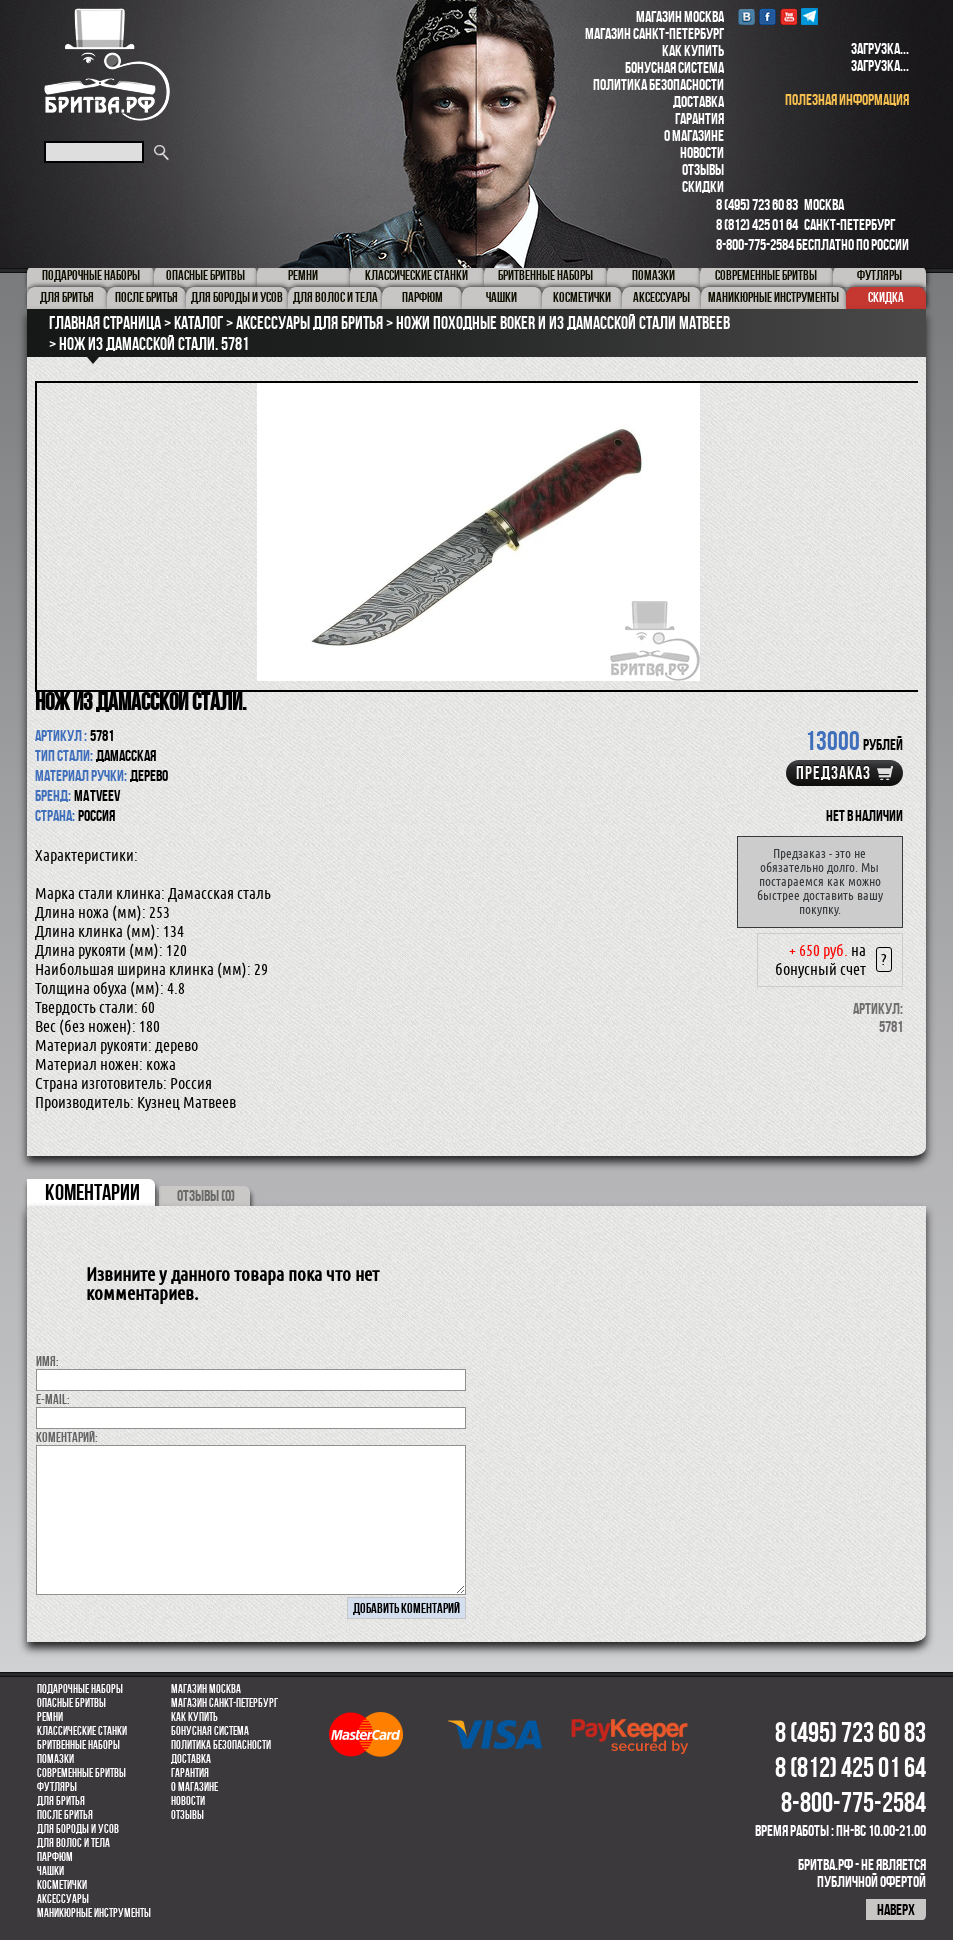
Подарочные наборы (80, 1689)
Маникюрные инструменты (94, 1913)
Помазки (55, 1759)
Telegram (809, 16)
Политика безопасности (658, 84)
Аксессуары (63, 1899)
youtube (788, 16)
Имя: (47, 1361)
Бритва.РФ (107, 64)
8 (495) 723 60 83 (757, 204)
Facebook (767, 16)
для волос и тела (73, 1843)
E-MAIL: (53, 1399)
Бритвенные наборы (78, 1745)
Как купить (693, 50)
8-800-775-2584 (755, 244)
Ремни (50, 1717)
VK (746, 16)
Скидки (703, 186)
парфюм (55, 1857)
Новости (702, 152)
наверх (896, 1909)
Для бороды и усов (78, 1829)
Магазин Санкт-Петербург (654, 33)
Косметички (62, 1885)
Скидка (886, 297)
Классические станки (82, 1731)
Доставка (698, 101)
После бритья (65, 1815)
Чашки (50, 1871)
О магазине (694, 135)
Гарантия (699, 118)
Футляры (57, 1787)
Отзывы (703, 169)
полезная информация (847, 99)
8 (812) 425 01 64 (757, 224)
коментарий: (67, 1437)
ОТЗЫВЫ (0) (206, 1195)
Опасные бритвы (71, 1703)
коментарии (92, 1192)
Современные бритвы (81, 1773)
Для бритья (61, 1801)
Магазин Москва (680, 16)
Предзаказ (833, 773)
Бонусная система (674, 67)
